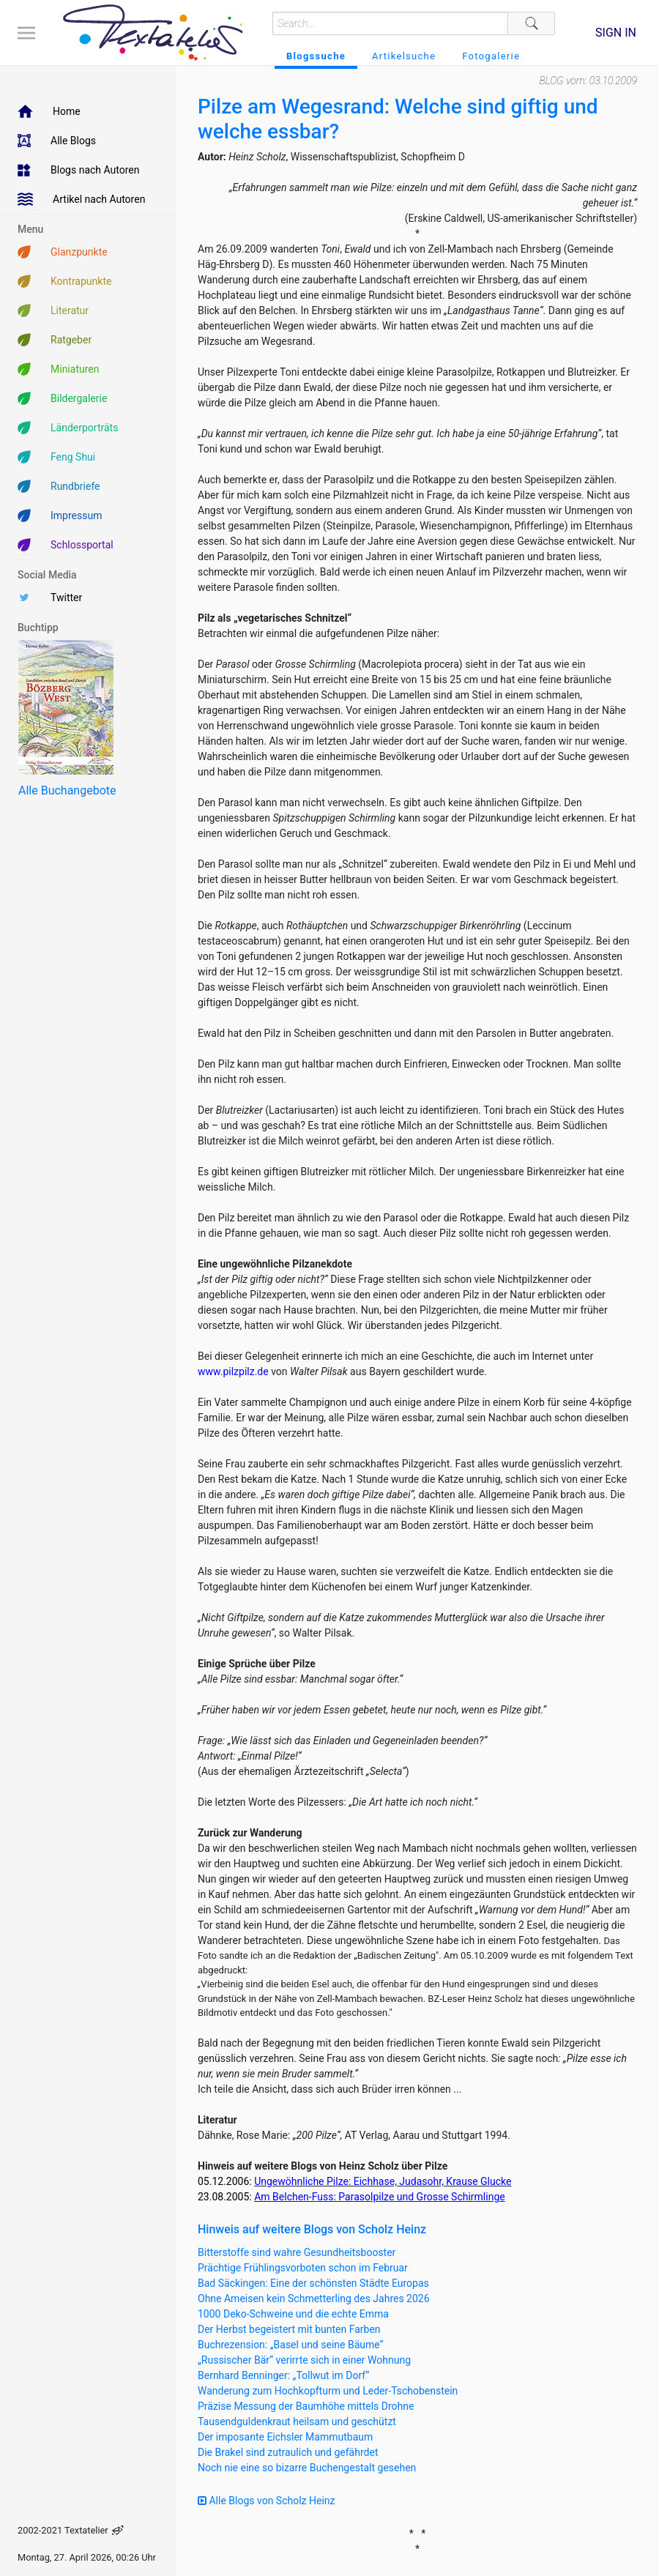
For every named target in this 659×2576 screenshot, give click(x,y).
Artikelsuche (404, 56)
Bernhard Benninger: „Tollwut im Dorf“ (283, 2375)
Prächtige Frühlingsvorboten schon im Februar (303, 2268)
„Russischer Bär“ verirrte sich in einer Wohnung (304, 2360)
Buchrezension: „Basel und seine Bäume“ (291, 2344)
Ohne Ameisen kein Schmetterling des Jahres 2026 (314, 2298)
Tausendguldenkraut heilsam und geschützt (297, 2421)
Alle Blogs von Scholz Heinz (266, 2500)
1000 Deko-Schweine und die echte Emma (293, 2314)
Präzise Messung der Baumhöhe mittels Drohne (306, 2406)
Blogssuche (316, 56)
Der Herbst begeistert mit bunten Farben (289, 2329)
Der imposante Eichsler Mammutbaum (285, 2437)
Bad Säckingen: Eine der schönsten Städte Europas (313, 2283)
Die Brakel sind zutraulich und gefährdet (288, 2452)
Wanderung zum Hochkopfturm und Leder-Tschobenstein (328, 2391)
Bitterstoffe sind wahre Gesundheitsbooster (296, 2252)
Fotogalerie (491, 56)
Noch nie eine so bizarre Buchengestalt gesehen (307, 2467)
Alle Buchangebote (67, 790)
